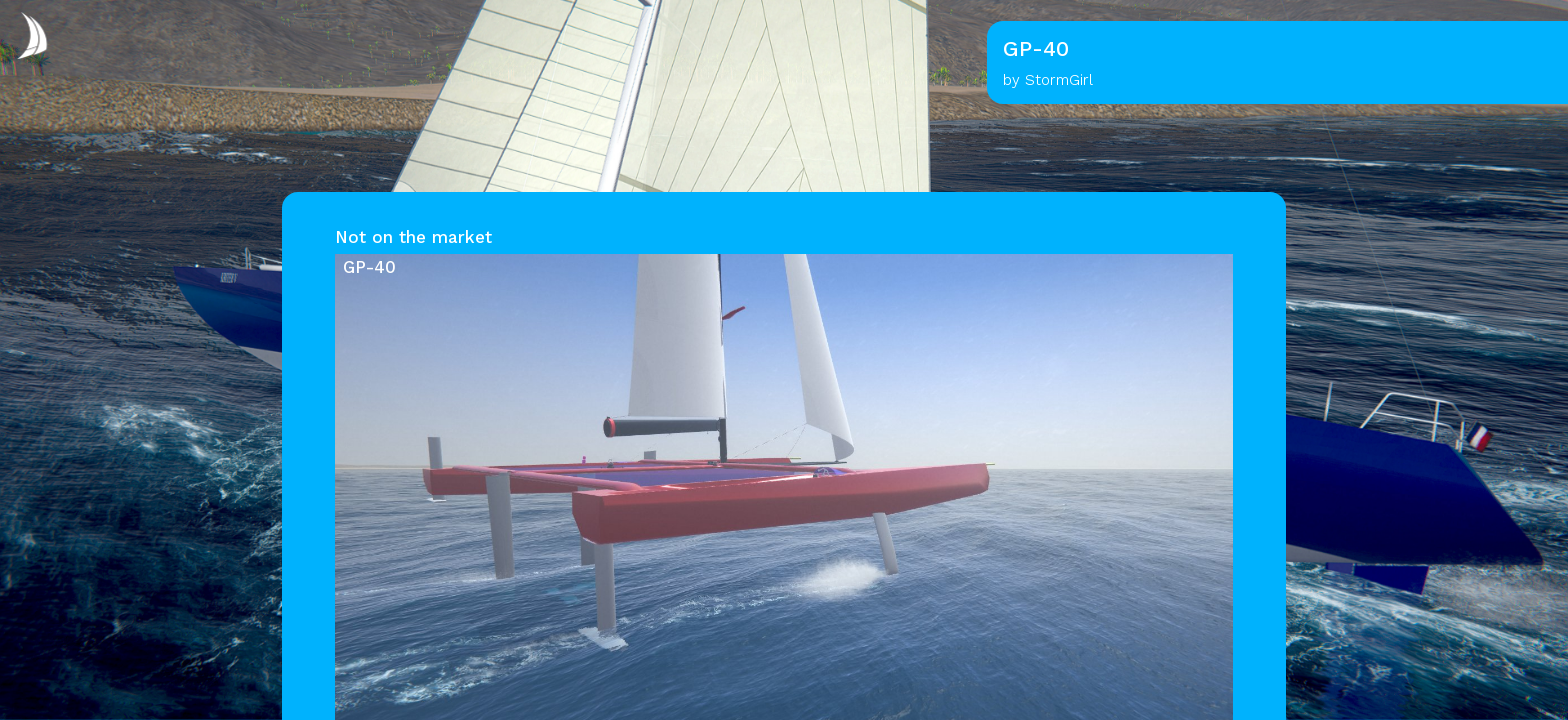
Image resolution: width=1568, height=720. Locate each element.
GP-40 (369, 267)
